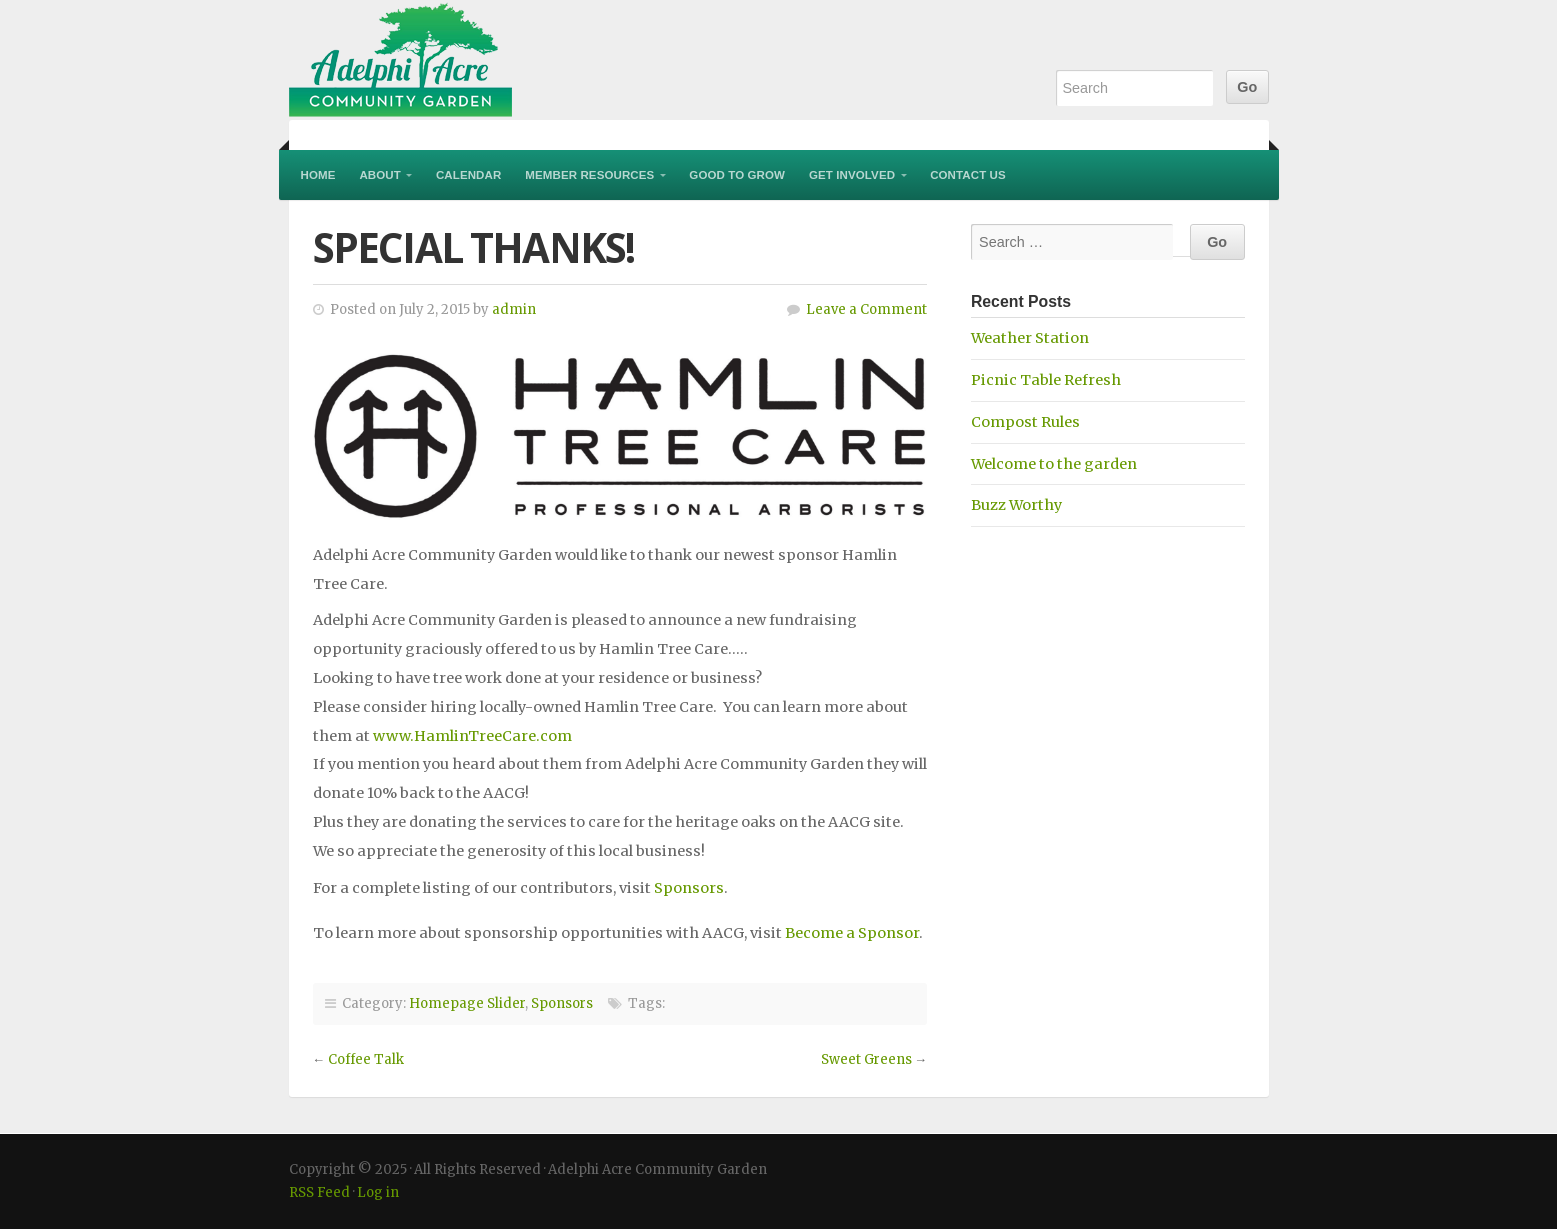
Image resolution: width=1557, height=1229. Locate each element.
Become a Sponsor (852, 933)
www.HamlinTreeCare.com (472, 736)
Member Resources (589, 175)
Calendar (468, 175)
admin (514, 309)
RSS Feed (319, 1192)
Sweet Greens (866, 1059)
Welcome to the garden (1054, 464)
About (379, 175)
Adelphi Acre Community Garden (529, 60)
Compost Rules (1025, 422)
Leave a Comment (866, 309)
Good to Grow (737, 175)
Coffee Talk (366, 1059)
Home (318, 175)
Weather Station (1030, 338)
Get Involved (852, 175)
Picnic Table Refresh (1046, 380)
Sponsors (689, 888)
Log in (378, 1192)
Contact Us (968, 175)
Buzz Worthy (1016, 505)
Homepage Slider (467, 1003)
